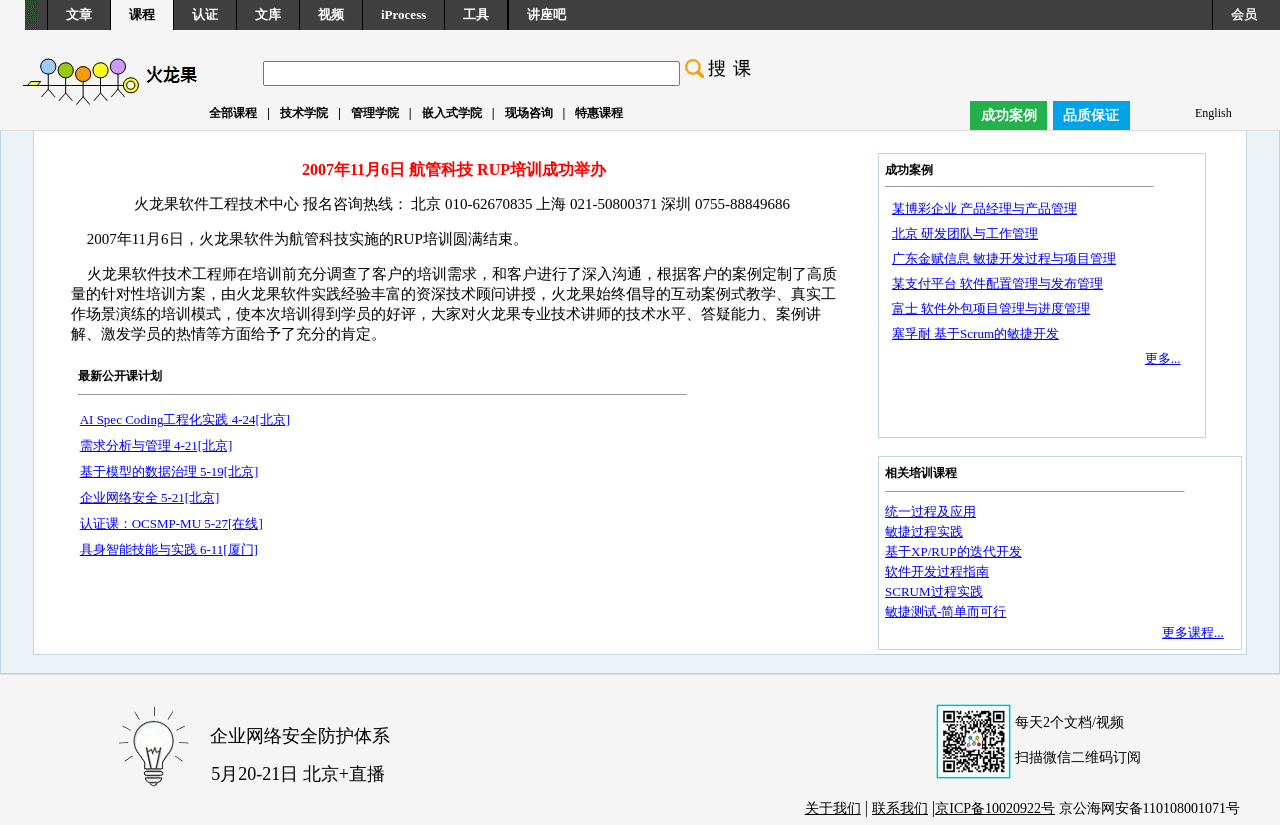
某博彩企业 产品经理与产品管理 (984, 208)
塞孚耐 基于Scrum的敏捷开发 (975, 333)
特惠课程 (599, 113)
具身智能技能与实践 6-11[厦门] (169, 549)
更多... (1163, 358)
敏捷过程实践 (924, 531)
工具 (476, 14)
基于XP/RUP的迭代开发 (953, 551)
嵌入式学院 (452, 113)
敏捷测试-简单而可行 (945, 611)
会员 (1244, 14)
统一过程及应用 (930, 511)
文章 (79, 14)
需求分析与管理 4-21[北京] (156, 445)
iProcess (403, 14)
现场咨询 (529, 113)
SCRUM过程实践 (934, 591)
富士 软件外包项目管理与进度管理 (991, 308)
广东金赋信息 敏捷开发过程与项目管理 (1004, 258)
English (1213, 113)
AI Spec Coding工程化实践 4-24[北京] (185, 419)
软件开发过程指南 (937, 571)
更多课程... (1193, 632)
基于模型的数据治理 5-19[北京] (169, 471)
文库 (268, 14)
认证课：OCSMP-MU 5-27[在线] (171, 523)
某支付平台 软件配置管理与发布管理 (997, 283)
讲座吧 (546, 14)
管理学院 (375, 113)
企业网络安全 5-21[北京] (150, 497)
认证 (205, 14)
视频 (331, 14)
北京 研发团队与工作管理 (965, 233)
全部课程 (233, 113)
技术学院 (304, 113)
